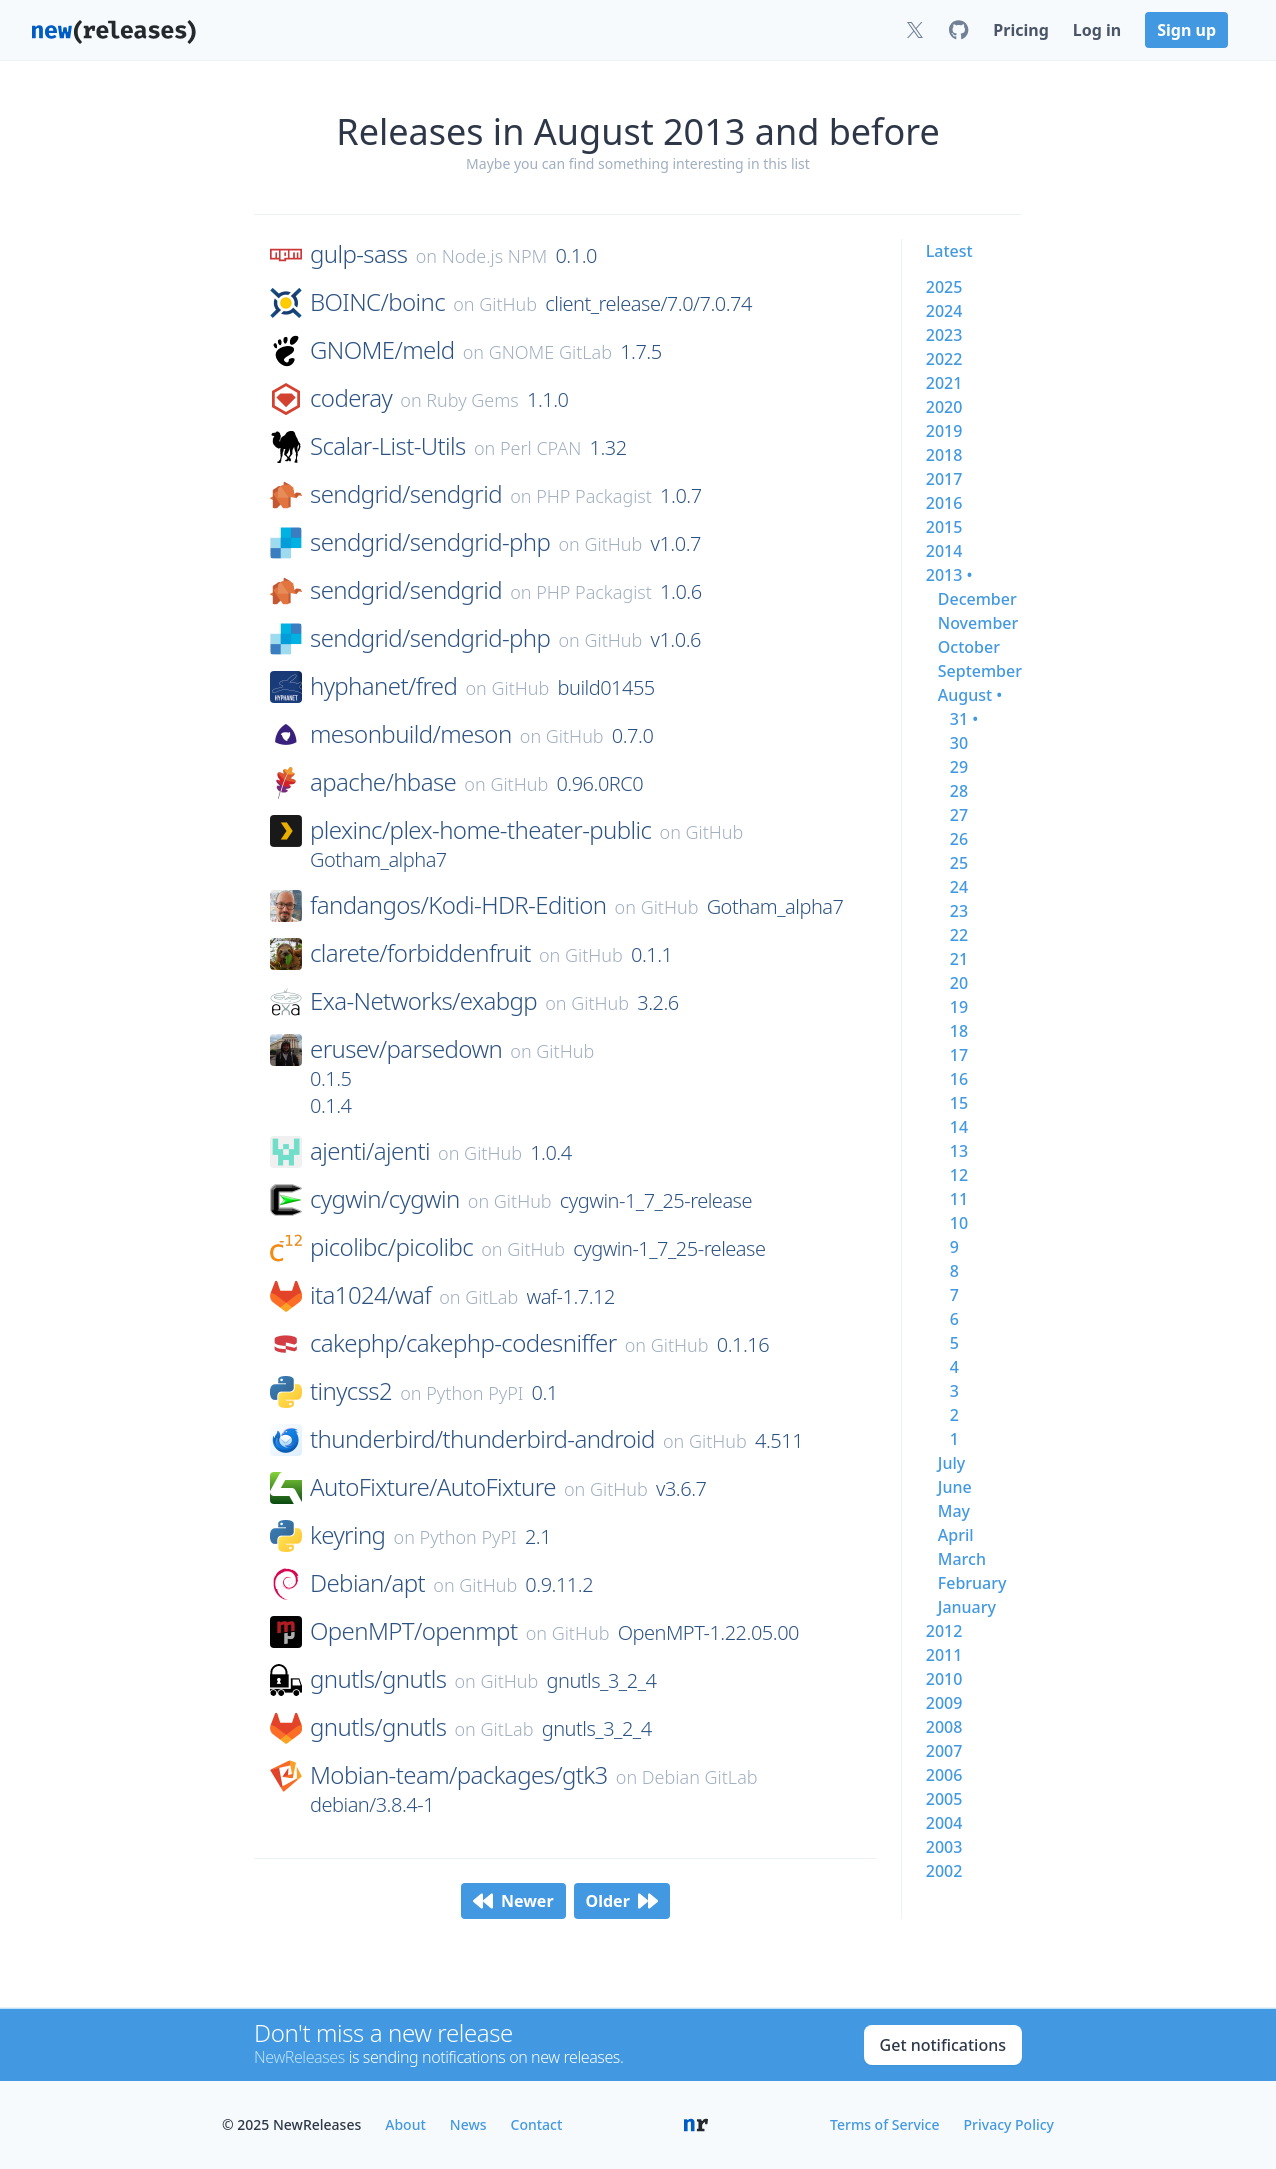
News (468, 2124)
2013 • (949, 575)
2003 (944, 1847)
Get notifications (943, 2045)
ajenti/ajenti (370, 1151)
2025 (944, 287)
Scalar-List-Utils (388, 446)
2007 (944, 1751)
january (967, 1607)
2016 (944, 503)
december (977, 599)
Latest (949, 251)
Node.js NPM (495, 256)
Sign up (1186, 30)
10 (959, 1223)
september (980, 671)
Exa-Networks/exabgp (423, 1001)
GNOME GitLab (550, 352)
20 (959, 983)
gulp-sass (359, 254)
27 (959, 815)
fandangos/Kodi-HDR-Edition (458, 905)
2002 (944, 1871)
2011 (944, 1655)
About (405, 2124)
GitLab (491, 1297)
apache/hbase (383, 782)
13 (959, 1151)
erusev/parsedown (406, 1049)
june (955, 1487)
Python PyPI (474, 1393)
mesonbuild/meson (411, 734)
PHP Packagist (594, 496)
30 (959, 743)
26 (959, 839)
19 (959, 1007)
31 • (964, 719)
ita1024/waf (370, 1295)
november (978, 623)
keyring (347, 1535)
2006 (944, 1775)
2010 (944, 1679)
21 (959, 959)
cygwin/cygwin (385, 1199)
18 (959, 1031)
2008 (944, 1727)
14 (959, 1127)
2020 (944, 407)
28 (959, 791)
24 (959, 887)
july (951, 1463)
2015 (944, 527)
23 (959, 911)
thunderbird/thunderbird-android (482, 1439)
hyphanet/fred (383, 686)
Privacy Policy (1009, 2124)
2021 (944, 383)
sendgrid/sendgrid (406, 494)
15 (959, 1103)
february (972, 1583)
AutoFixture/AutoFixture (433, 1487)
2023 (944, 335)
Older (622, 1901)
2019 (944, 431)
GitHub (508, 304)
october (969, 647)
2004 (944, 1823)
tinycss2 (351, 1391)
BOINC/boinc (377, 302)
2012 (944, 1631)
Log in (1097, 30)
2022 (944, 359)
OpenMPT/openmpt (413, 1631)
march (962, 1559)
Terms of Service (884, 2124)
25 (959, 863)
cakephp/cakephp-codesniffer (463, 1343)
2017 (944, 479)
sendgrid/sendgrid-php (430, 542)
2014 (944, 551)
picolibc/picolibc (391, 1247)
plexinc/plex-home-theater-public (480, 830)
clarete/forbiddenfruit (420, 953)
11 (959, 1199)
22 (959, 935)
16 (959, 1079)
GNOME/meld (382, 350)
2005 (944, 1799)
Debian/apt (367, 1583)
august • (970, 695)
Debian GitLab (700, 1777)
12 (959, 1175)
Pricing (1020, 30)
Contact (537, 2124)
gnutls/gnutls (378, 1679)
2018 (944, 455)
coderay (351, 398)
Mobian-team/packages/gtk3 (459, 1775)
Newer (513, 1901)
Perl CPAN (540, 448)
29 (959, 767)
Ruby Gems (472, 400)
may (954, 1511)
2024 (944, 311)
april (956, 1535)
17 (959, 1055)
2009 (944, 1703)
